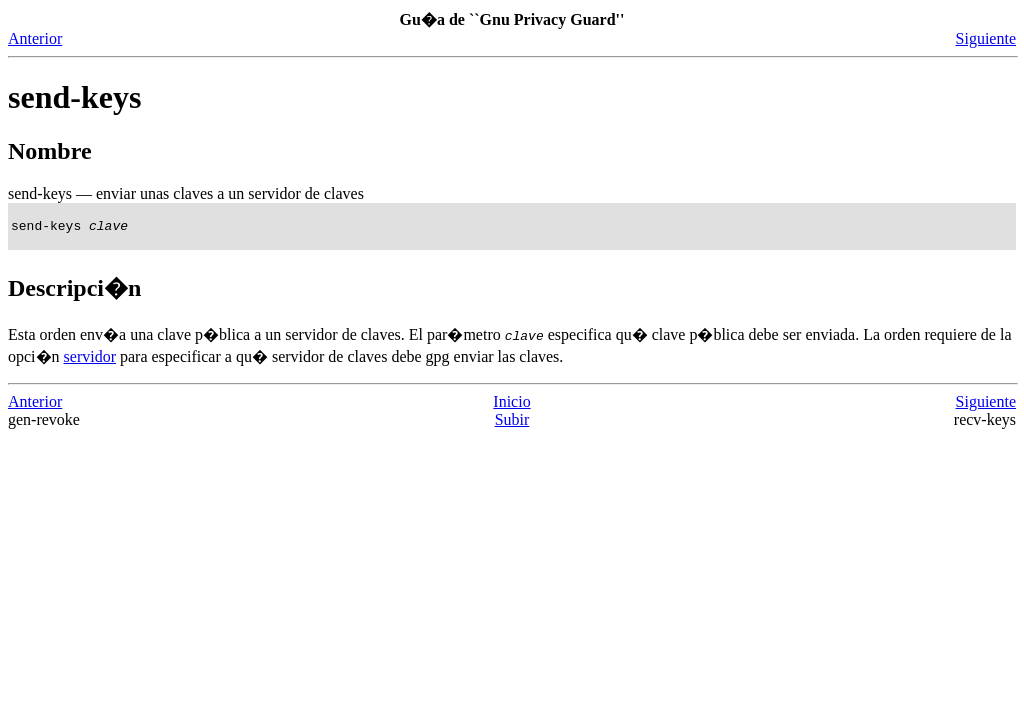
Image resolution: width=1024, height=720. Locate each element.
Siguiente (986, 38)
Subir (512, 422)
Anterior (35, 38)
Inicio (511, 404)
